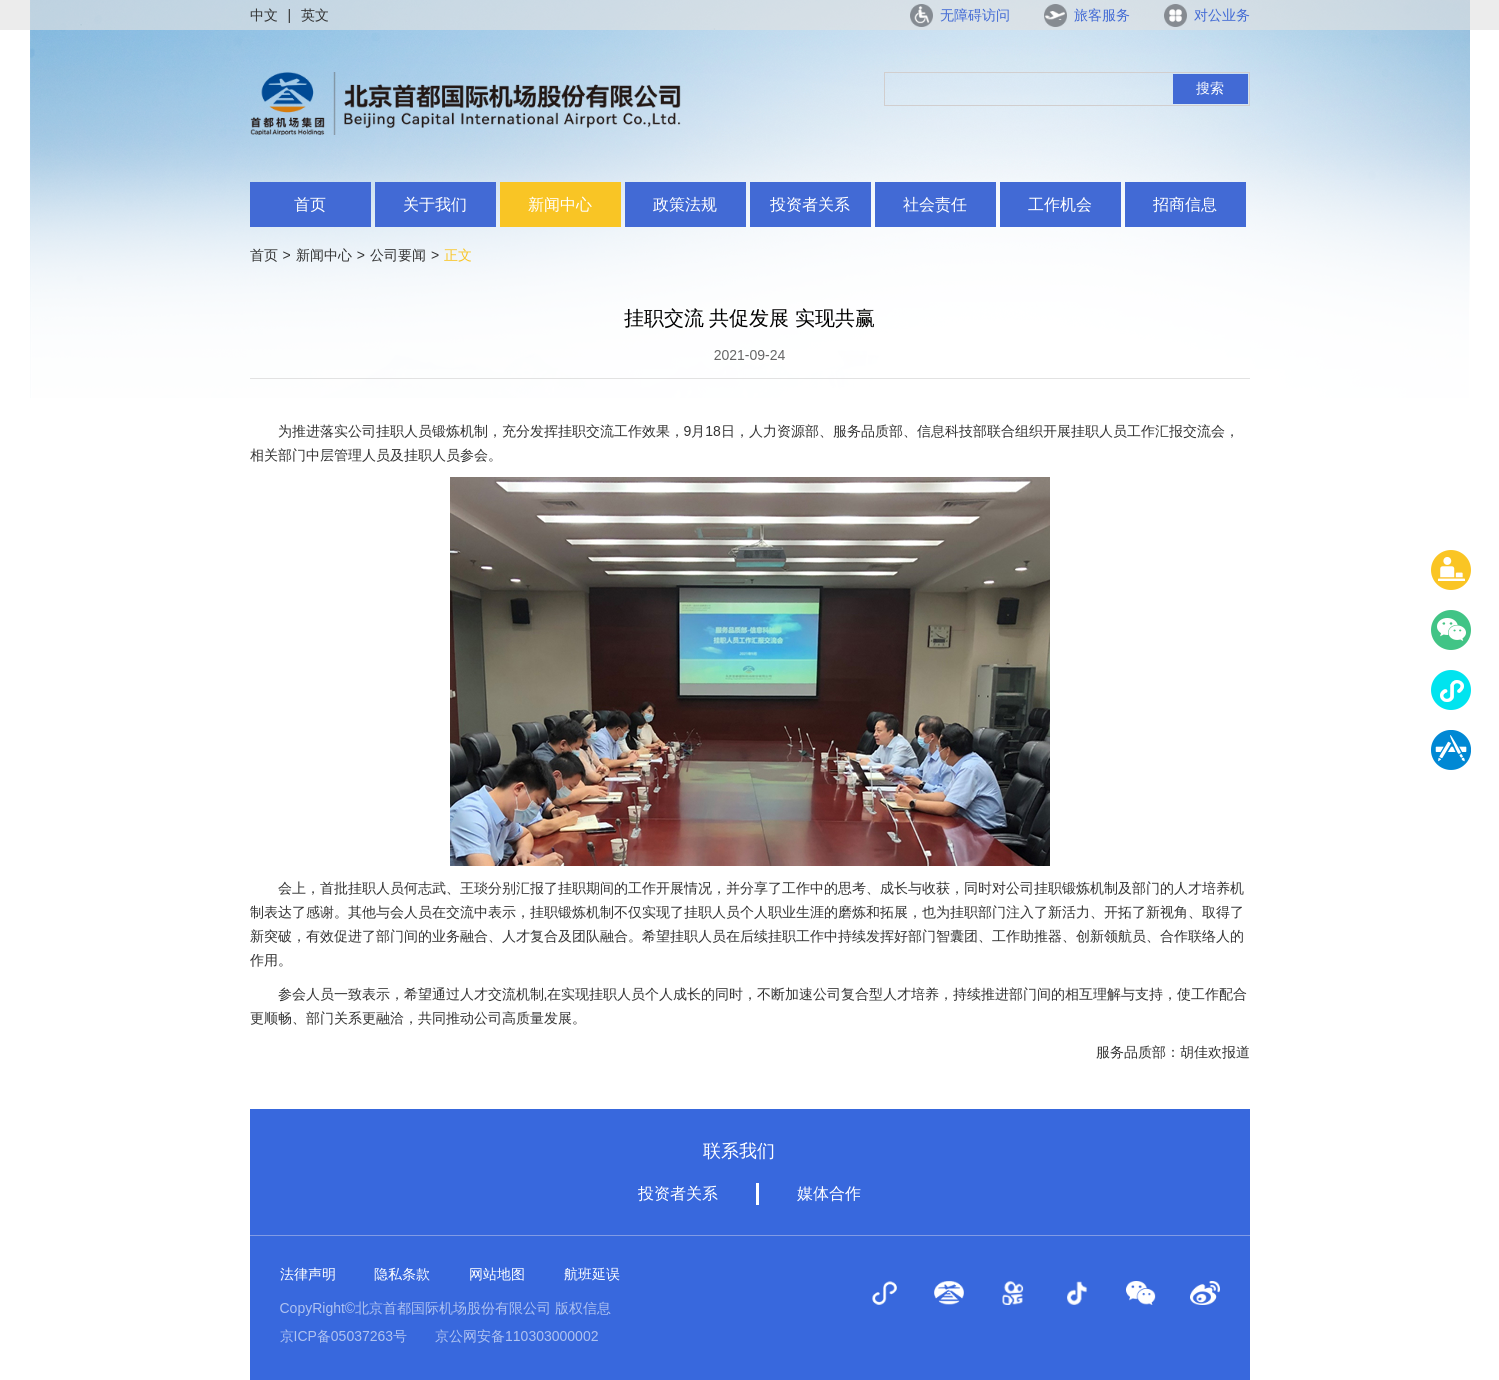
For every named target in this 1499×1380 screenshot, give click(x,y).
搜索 (1210, 88)
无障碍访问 (975, 15)
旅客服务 (1102, 15)
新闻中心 (560, 204)
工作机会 (1060, 204)
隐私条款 (402, 1274)
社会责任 (935, 204)
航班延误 (592, 1274)
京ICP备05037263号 (344, 1336)
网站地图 (497, 1274)
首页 (310, 204)
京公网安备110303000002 (516, 1336)
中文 (264, 15)
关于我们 (435, 204)
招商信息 (1185, 204)
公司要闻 (398, 255)
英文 (315, 15)
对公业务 (1222, 15)
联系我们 (739, 1151)
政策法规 (685, 204)
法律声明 (308, 1274)
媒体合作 (829, 1193)
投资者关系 (810, 204)
